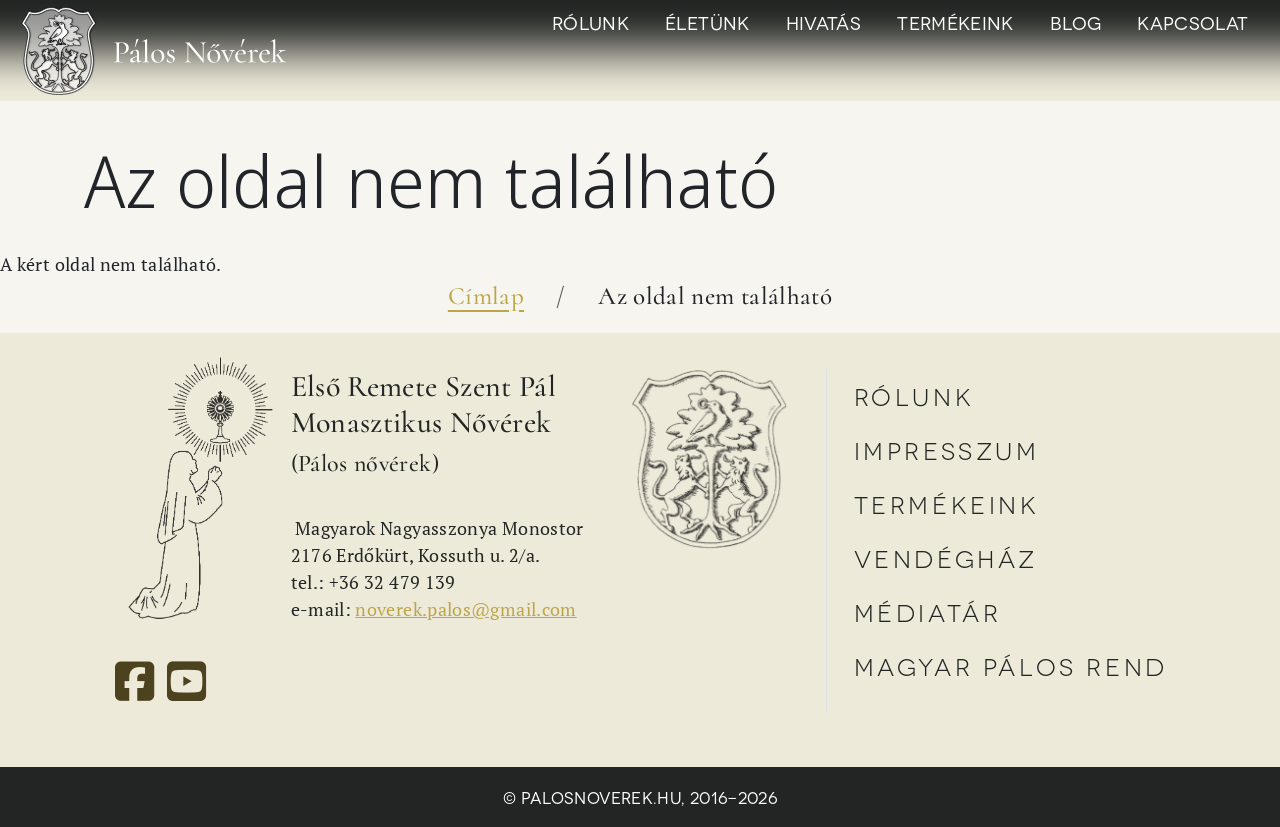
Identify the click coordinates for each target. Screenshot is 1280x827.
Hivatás (824, 22)
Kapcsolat (1192, 22)
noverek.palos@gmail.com (465, 609)
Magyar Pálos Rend (1011, 665)
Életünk (707, 22)
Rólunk (590, 22)
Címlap (486, 296)
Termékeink (955, 22)
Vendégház (946, 557)
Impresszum (947, 449)
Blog (1075, 22)
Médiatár (928, 611)
